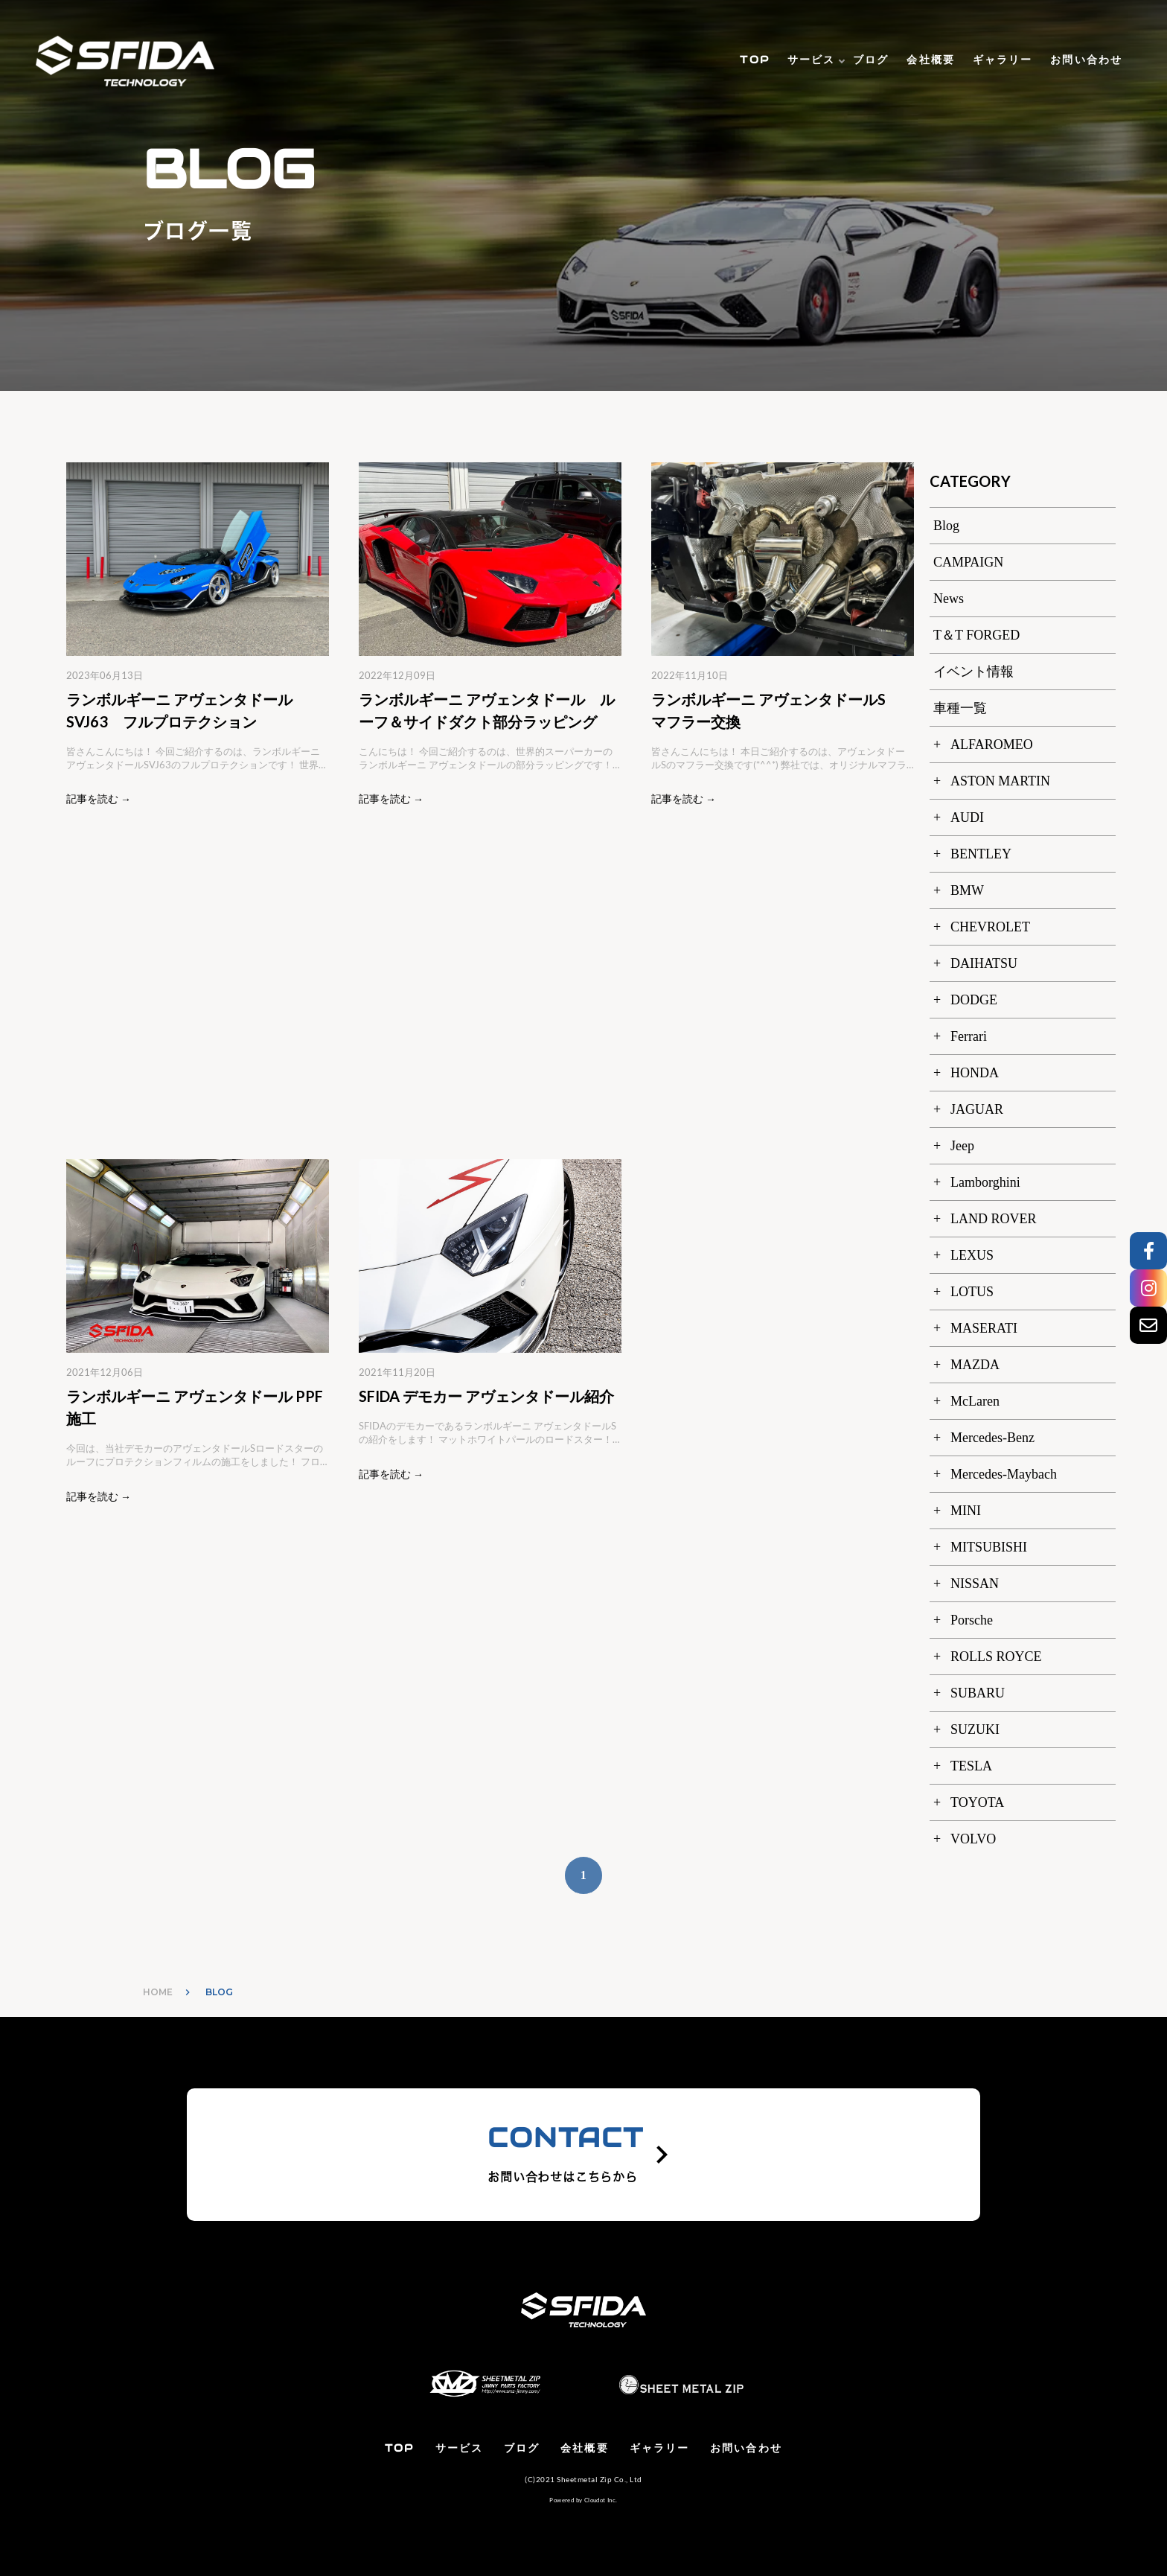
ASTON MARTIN (1000, 781)
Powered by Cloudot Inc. (583, 2500)
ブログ (871, 59)
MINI (965, 1510)
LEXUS (972, 1255)
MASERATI (983, 1328)
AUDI (967, 817)
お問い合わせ (1086, 59)
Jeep (962, 1145)
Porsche (971, 1620)
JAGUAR (976, 1109)
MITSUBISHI (988, 1547)
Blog (946, 525)
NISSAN (974, 1583)
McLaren (975, 1401)
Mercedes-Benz (992, 1437)
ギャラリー (1003, 59)
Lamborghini (985, 1182)
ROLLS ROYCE (996, 1656)
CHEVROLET (990, 926)
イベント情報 (973, 671)
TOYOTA (977, 1802)
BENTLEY (980, 854)
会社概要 (930, 59)
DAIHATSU (983, 963)
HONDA (974, 1072)
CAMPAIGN (968, 562)
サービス (811, 59)
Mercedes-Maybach (1003, 1474)
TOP (754, 59)
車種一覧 (960, 708)
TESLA (971, 1766)
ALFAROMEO (991, 744)
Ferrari (968, 1036)
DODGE (973, 999)
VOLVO (973, 1838)
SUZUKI (975, 1729)
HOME (158, 1992)
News (948, 598)
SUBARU (977, 1693)
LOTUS (972, 1291)
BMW (967, 890)
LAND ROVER (993, 1218)
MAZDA (975, 1364)
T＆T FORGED (976, 635)
